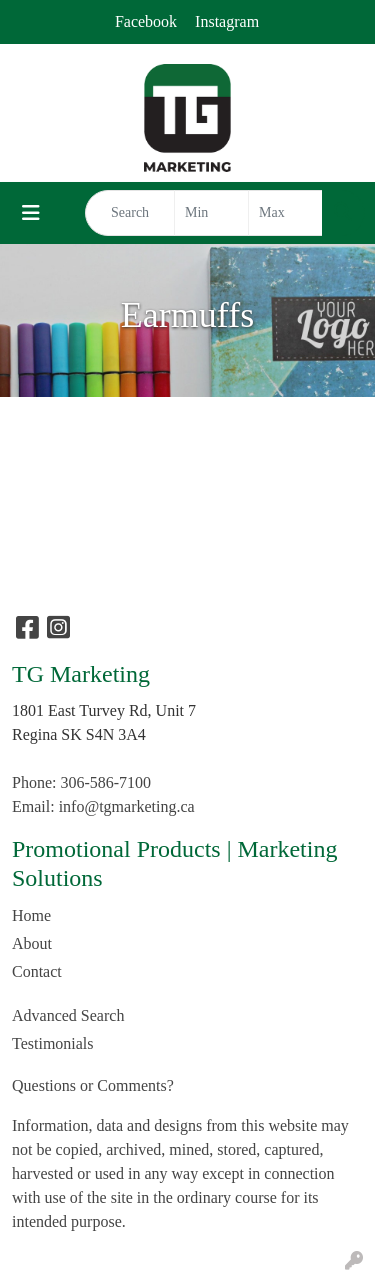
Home (31, 915)
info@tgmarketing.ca (127, 806)
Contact (37, 971)
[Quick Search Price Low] (211, 213)
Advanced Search (68, 1015)
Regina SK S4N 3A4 (79, 734)
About (32, 943)
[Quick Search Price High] (285, 213)
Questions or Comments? (93, 1085)
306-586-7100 (105, 782)
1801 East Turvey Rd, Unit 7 (104, 710)
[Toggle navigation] (31, 213)
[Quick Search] (130, 213)
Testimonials (53, 1043)
